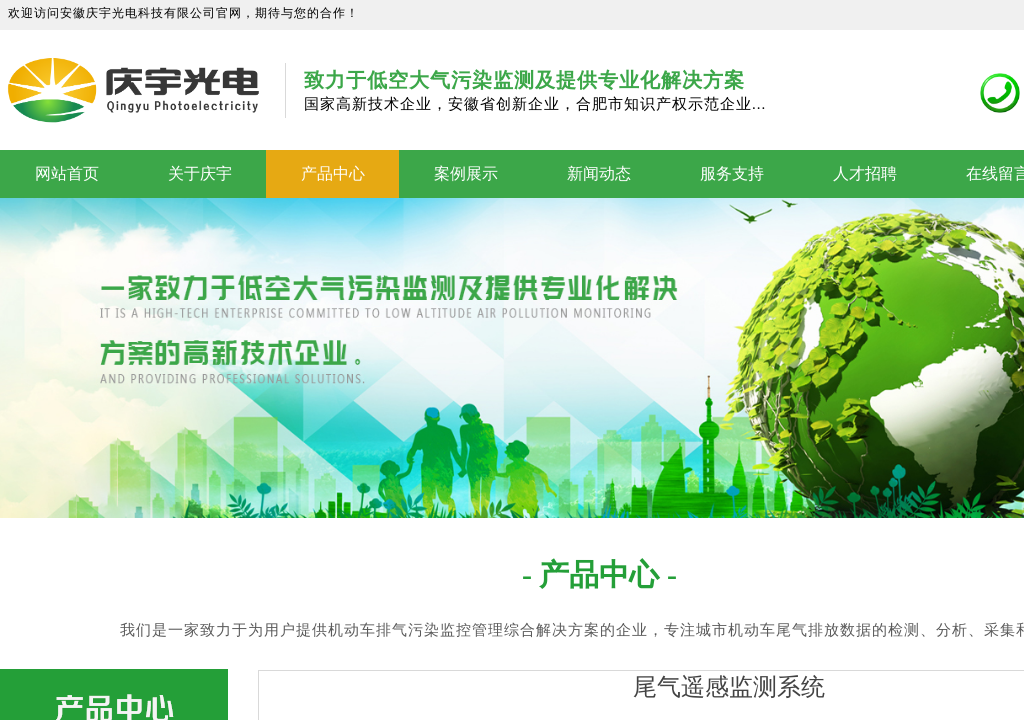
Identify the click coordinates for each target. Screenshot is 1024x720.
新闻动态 (599, 173)
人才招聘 (865, 173)
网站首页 (67, 173)
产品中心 (333, 173)
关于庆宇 (200, 173)
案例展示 (466, 173)
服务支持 (732, 173)
